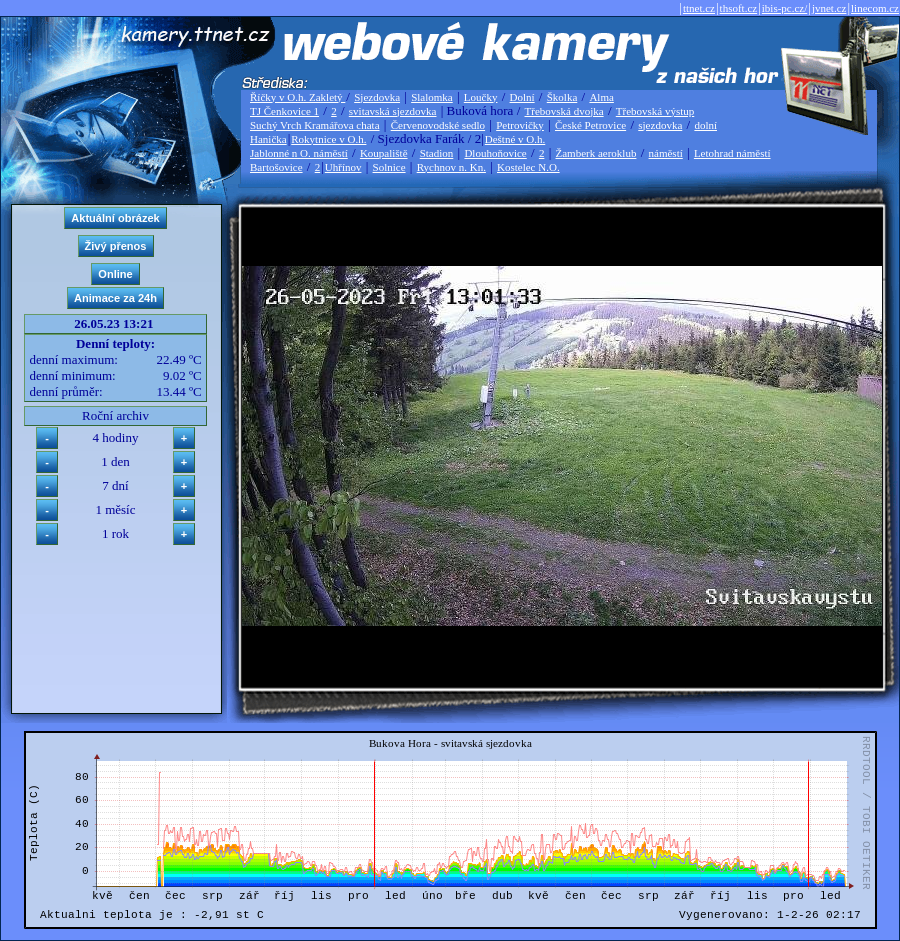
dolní (705, 125)
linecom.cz (875, 8)
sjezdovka (660, 125)
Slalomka (432, 97)
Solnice (389, 167)
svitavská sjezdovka (393, 111)
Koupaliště (384, 153)
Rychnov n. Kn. (451, 167)
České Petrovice (590, 125)
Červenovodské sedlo (438, 125)
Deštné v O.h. (515, 139)
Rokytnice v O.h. (328, 139)
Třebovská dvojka (564, 111)
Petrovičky (520, 125)
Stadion (437, 153)
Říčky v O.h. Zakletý (297, 97)
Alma (601, 97)
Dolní (522, 97)
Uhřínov (343, 167)
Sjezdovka (377, 97)
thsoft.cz (739, 8)
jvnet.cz (829, 8)
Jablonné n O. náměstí (299, 153)
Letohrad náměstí (732, 153)
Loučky (481, 97)
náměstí (666, 153)
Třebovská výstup (655, 111)
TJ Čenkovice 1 (284, 111)
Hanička (268, 139)
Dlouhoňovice (495, 153)
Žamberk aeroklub (595, 153)
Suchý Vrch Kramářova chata (315, 125)
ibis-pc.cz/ (785, 8)
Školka (562, 97)
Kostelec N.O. (528, 167)
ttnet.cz (699, 8)
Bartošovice (276, 167)
